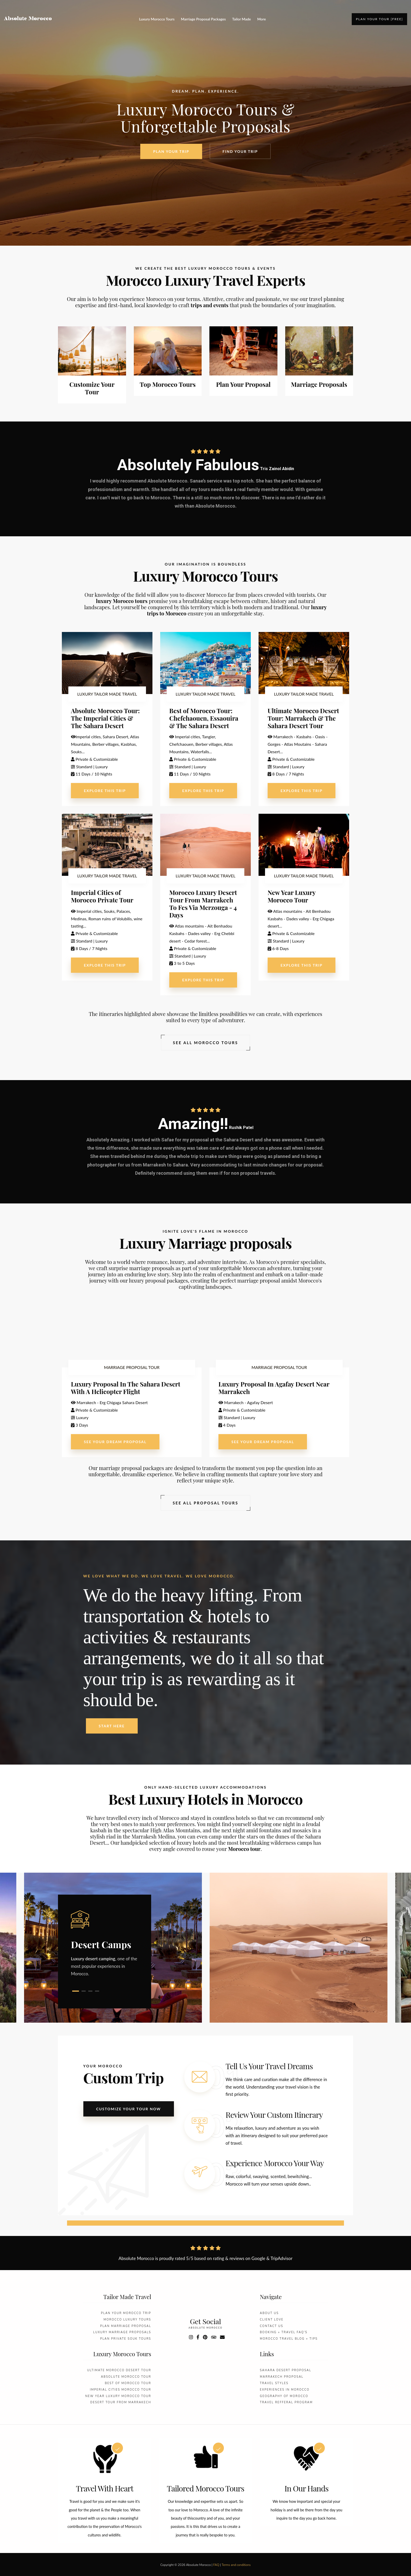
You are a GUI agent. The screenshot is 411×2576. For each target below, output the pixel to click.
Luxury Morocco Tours (156, 19)
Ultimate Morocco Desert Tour (119, 2370)
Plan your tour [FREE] (379, 19)
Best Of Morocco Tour (128, 2383)
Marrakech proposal (282, 2377)
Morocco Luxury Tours (127, 2320)
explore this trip (105, 790)
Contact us (271, 2326)
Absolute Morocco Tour (126, 2377)
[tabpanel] (104, 1944)
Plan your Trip (171, 152)
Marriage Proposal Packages (203, 19)
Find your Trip (240, 153)
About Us (269, 2313)
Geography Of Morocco (284, 2396)
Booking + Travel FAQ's (283, 2332)
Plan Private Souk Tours (125, 2339)
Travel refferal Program (286, 2403)
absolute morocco (205, 2328)
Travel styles (274, 2383)
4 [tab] (97, 1991)
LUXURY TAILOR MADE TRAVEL (107, 693)
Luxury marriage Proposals (122, 2332)
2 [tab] (84, 1991)
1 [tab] (75, 1991)
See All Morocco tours (205, 1042)
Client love (271, 2320)
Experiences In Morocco (285, 2390)
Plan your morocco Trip (126, 2313)
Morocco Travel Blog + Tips (289, 2339)
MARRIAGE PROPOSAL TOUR (132, 1367)
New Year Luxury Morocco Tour (118, 2396)
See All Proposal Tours (206, 1503)
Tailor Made (241, 19)
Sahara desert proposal (285, 2370)
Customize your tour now (128, 2109)
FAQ (216, 2565)
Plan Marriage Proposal (125, 2326)
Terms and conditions (236, 2565)
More (261, 19)
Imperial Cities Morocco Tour (120, 2390)
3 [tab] (90, 1991)
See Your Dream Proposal (115, 1442)
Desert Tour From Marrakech (120, 2403)
